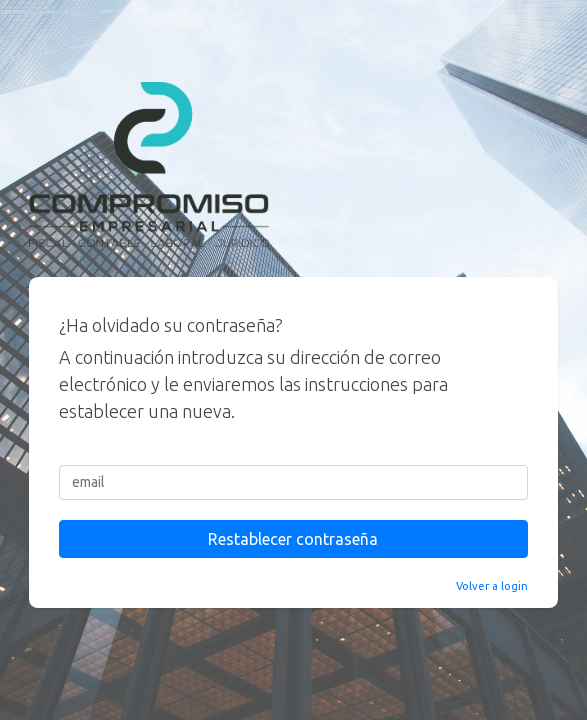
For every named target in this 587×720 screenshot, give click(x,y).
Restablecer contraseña (293, 539)
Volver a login (492, 586)
